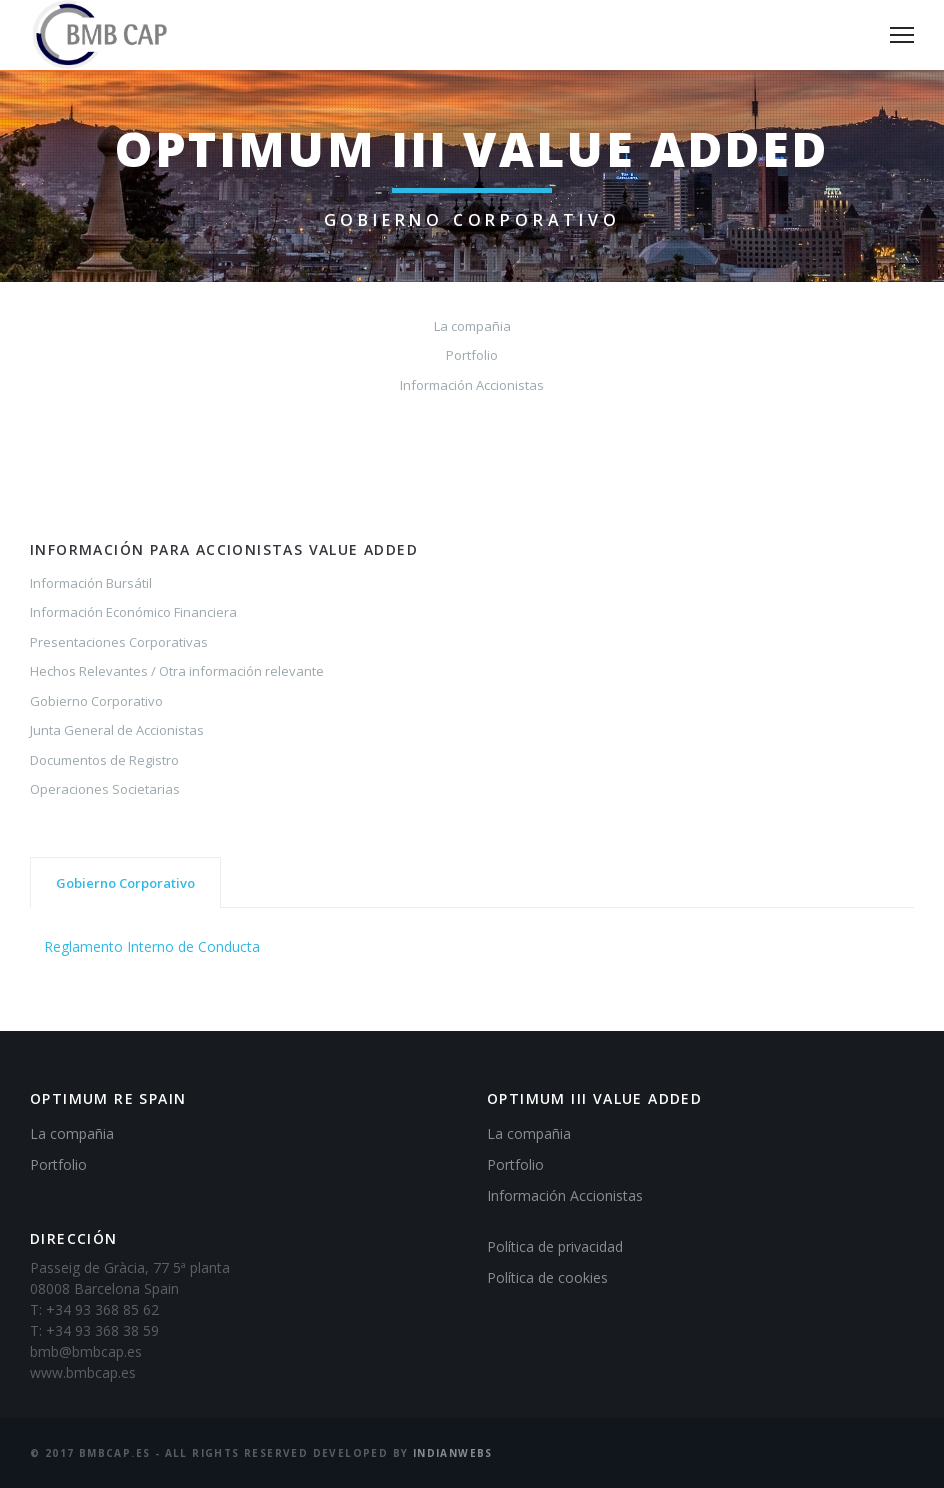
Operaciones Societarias (105, 789)
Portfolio (472, 355)
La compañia (472, 326)
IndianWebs (453, 1453)
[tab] (125, 882)
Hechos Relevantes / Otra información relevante (177, 671)
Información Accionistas (472, 385)
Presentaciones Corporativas (119, 642)
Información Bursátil (91, 583)
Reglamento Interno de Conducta (152, 946)
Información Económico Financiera (133, 612)
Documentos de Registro (104, 760)
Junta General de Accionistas (117, 730)
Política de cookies (547, 1277)
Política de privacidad (555, 1246)
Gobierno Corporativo (96, 701)
